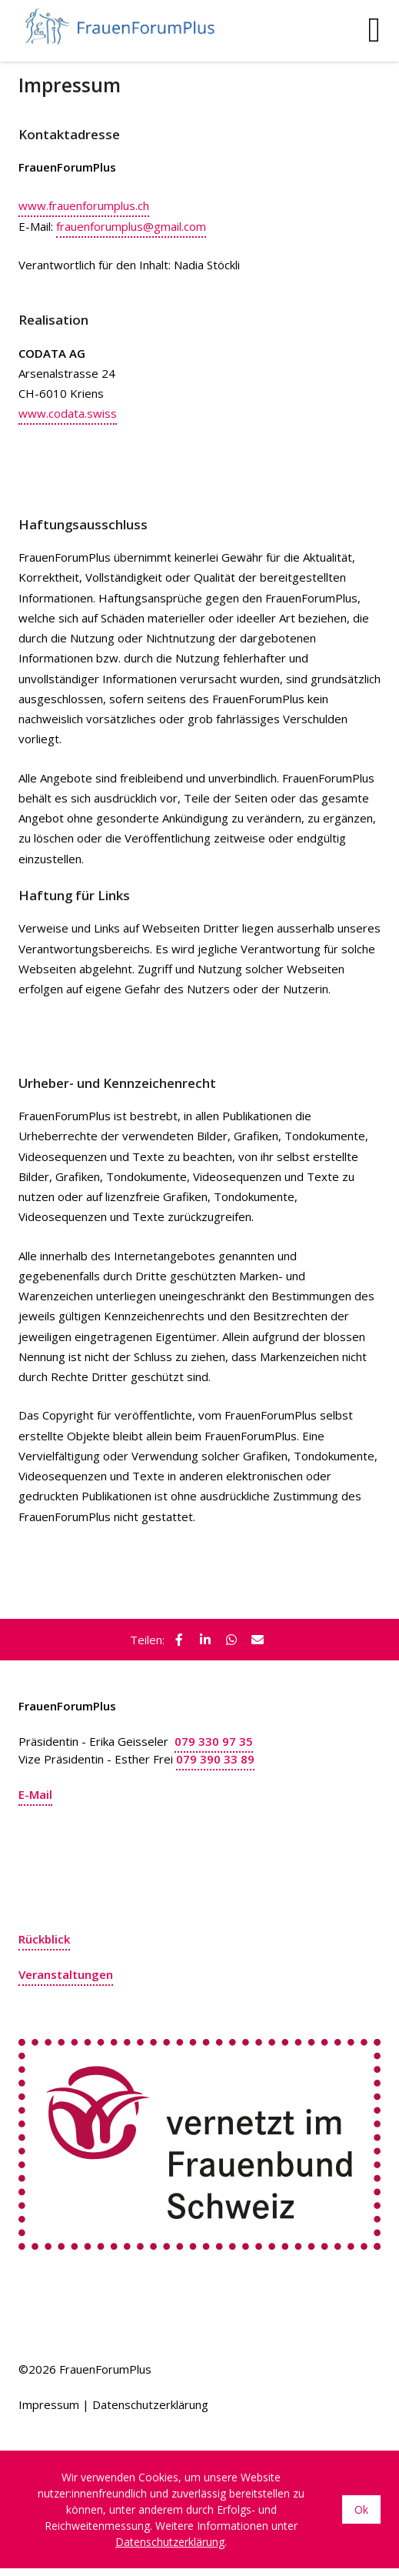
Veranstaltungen (65, 1974)
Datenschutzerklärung (150, 2404)
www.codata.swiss (67, 413)
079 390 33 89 (215, 1759)
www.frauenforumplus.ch (83, 205)
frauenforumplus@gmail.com (131, 226)
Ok (361, 2509)
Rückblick (44, 1939)
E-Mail (35, 1794)
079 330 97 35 (214, 1741)
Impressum (48, 2404)
